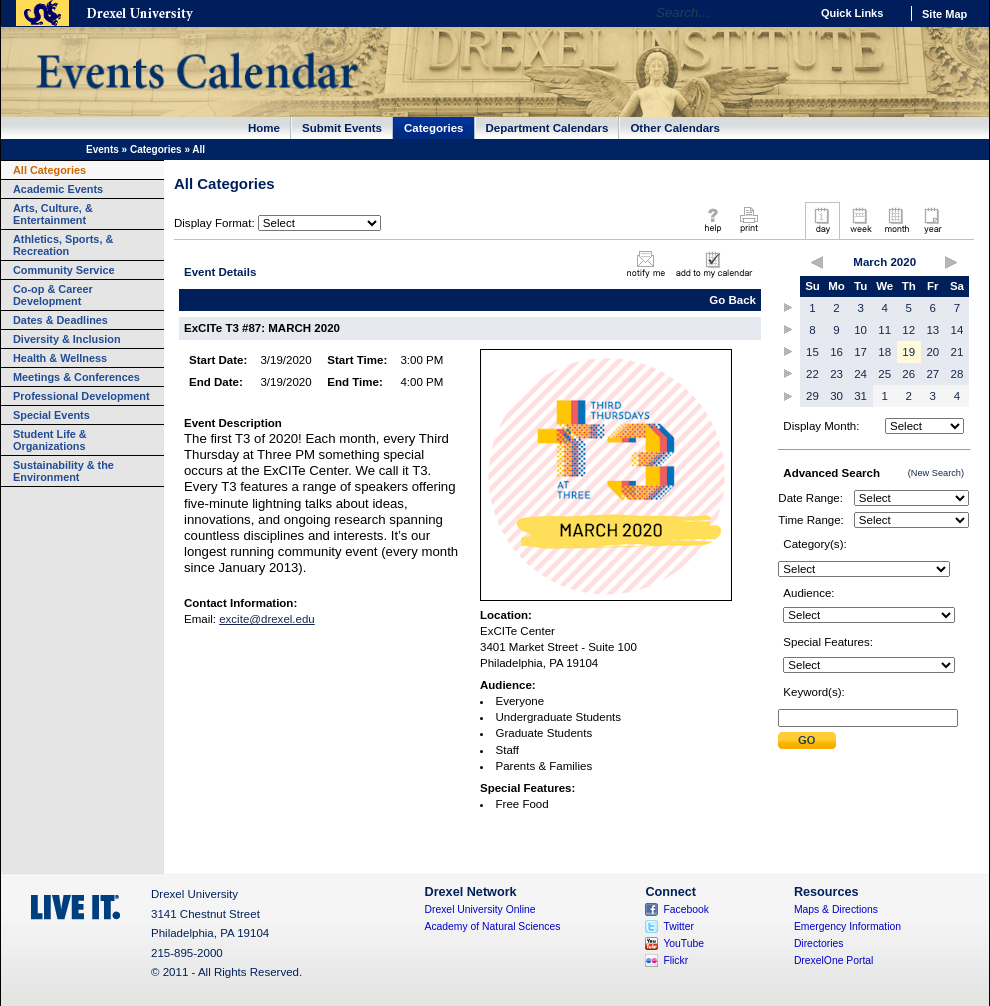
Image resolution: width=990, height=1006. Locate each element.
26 (908, 374)
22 (812, 374)
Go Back (732, 300)
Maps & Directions (836, 909)
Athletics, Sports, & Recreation (63, 245)
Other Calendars (675, 128)
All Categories (49, 170)
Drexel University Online (480, 909)
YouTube (683, 943)
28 (957, 374)
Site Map (944, 14)
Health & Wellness (60, 358)
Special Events (51, 415)
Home (264, 128)
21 (957, 352)
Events (102, 149)
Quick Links (852, 13)
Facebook (686, 909)
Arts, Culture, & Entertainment (53, 214)
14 (957, 330)
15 (812, 352)
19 (908, 352)
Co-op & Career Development (53, 295)
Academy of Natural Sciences (493, 926)
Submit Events (342, 128)
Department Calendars (547, 128)
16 (836, 352)
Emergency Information (847, 926)
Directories (819, 943)
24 (860, 374)
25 (884, 374)
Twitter (678, 926)
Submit (807, 740)
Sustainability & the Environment (63, 471)
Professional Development (81, 396)
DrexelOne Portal (833, 960)
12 (908, 330)
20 (932, 352)
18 (884, 352)
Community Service (64, 270)
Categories (434, 128)
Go (789, 13)
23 (836, 374)
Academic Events (58, 189)
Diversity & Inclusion (67, 339)
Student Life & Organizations (50, 440)
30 (836, 396)
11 (884, 330)
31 (860, 396)
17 (860, 352)
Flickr (675, 960)
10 (860, 330)
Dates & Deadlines (60, 320)
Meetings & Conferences (76, 377)
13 (932, 330)
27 (932, 374)
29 (812, 396)
